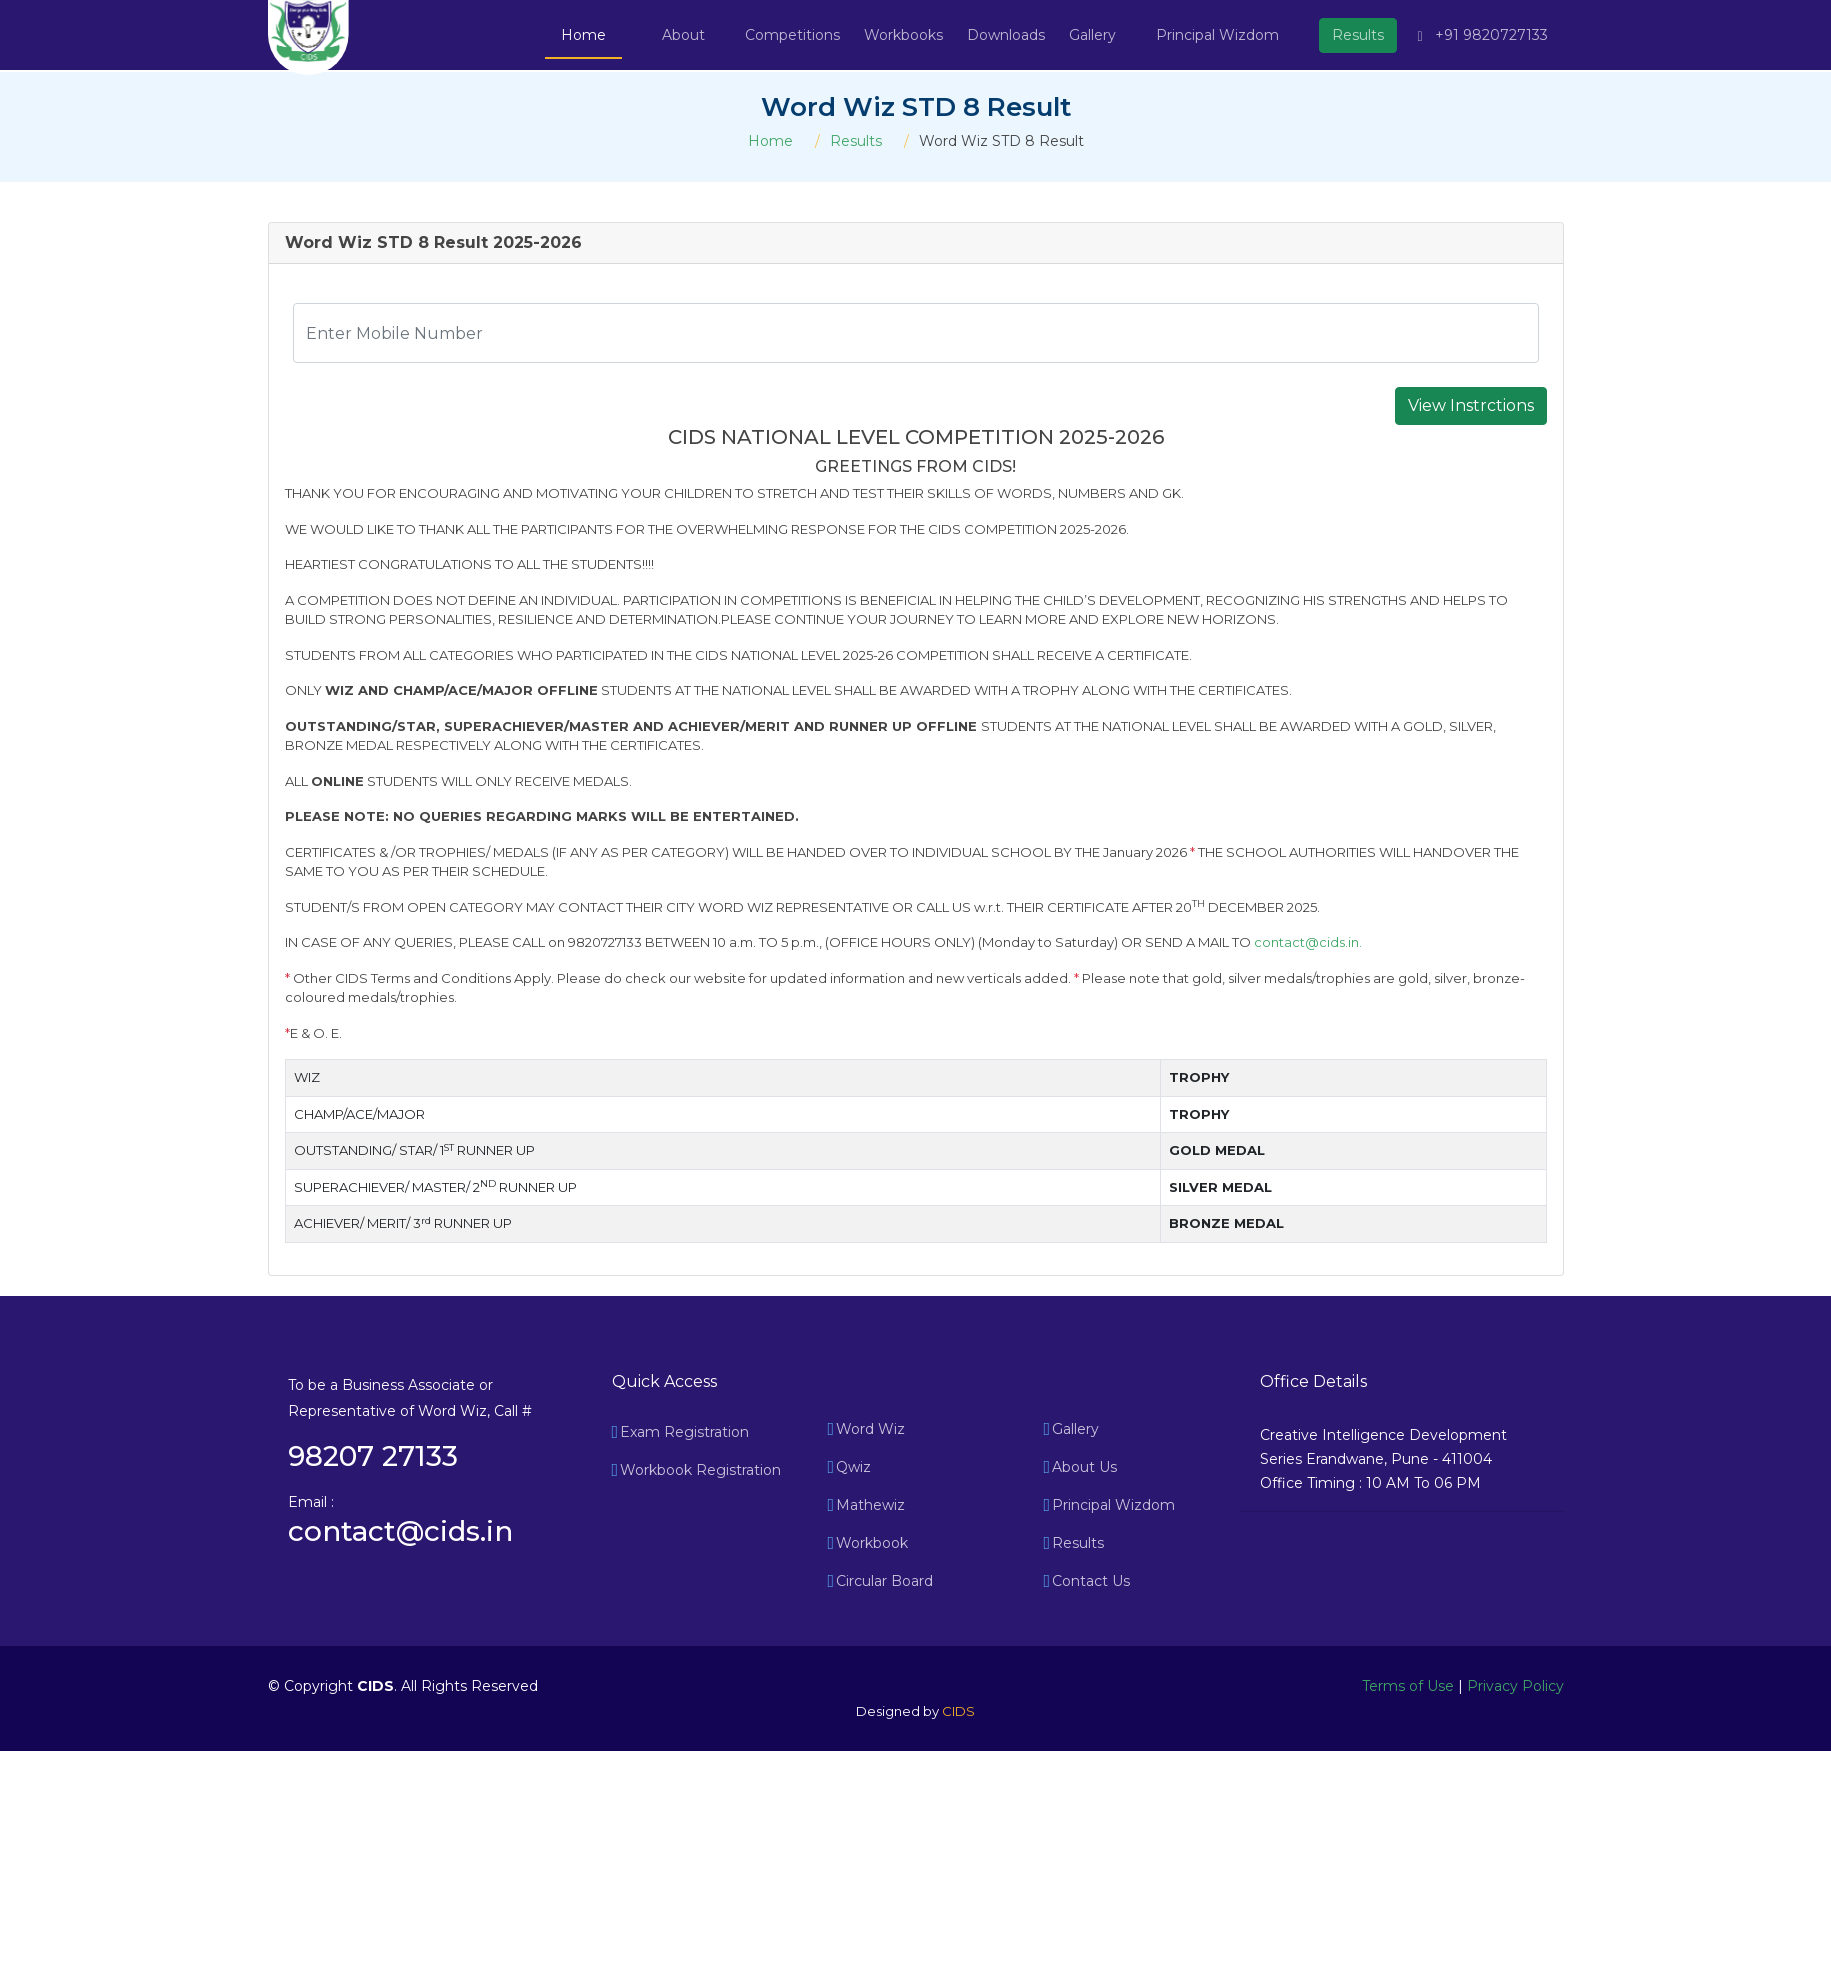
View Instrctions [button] (1471, 405)
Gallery (1075, 1429)
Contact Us (1091, 1581)
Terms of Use (1408, 1686)
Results (856, 141)
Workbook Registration (700, 1470)
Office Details (1313, 1381)
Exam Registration (684, 1432)
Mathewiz (870, 1505)
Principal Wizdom (1217, 35)
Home (583, 35)
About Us (1084, 1467)
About (683, 35)
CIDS (958, 1711)
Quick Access (664, 1381)
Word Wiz (870, 1429)
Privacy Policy (1515, 1686)
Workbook (872, 1543)
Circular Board (884, 1581)
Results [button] (1358, 35)
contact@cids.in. (1308, 942)
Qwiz (853, 1467)
